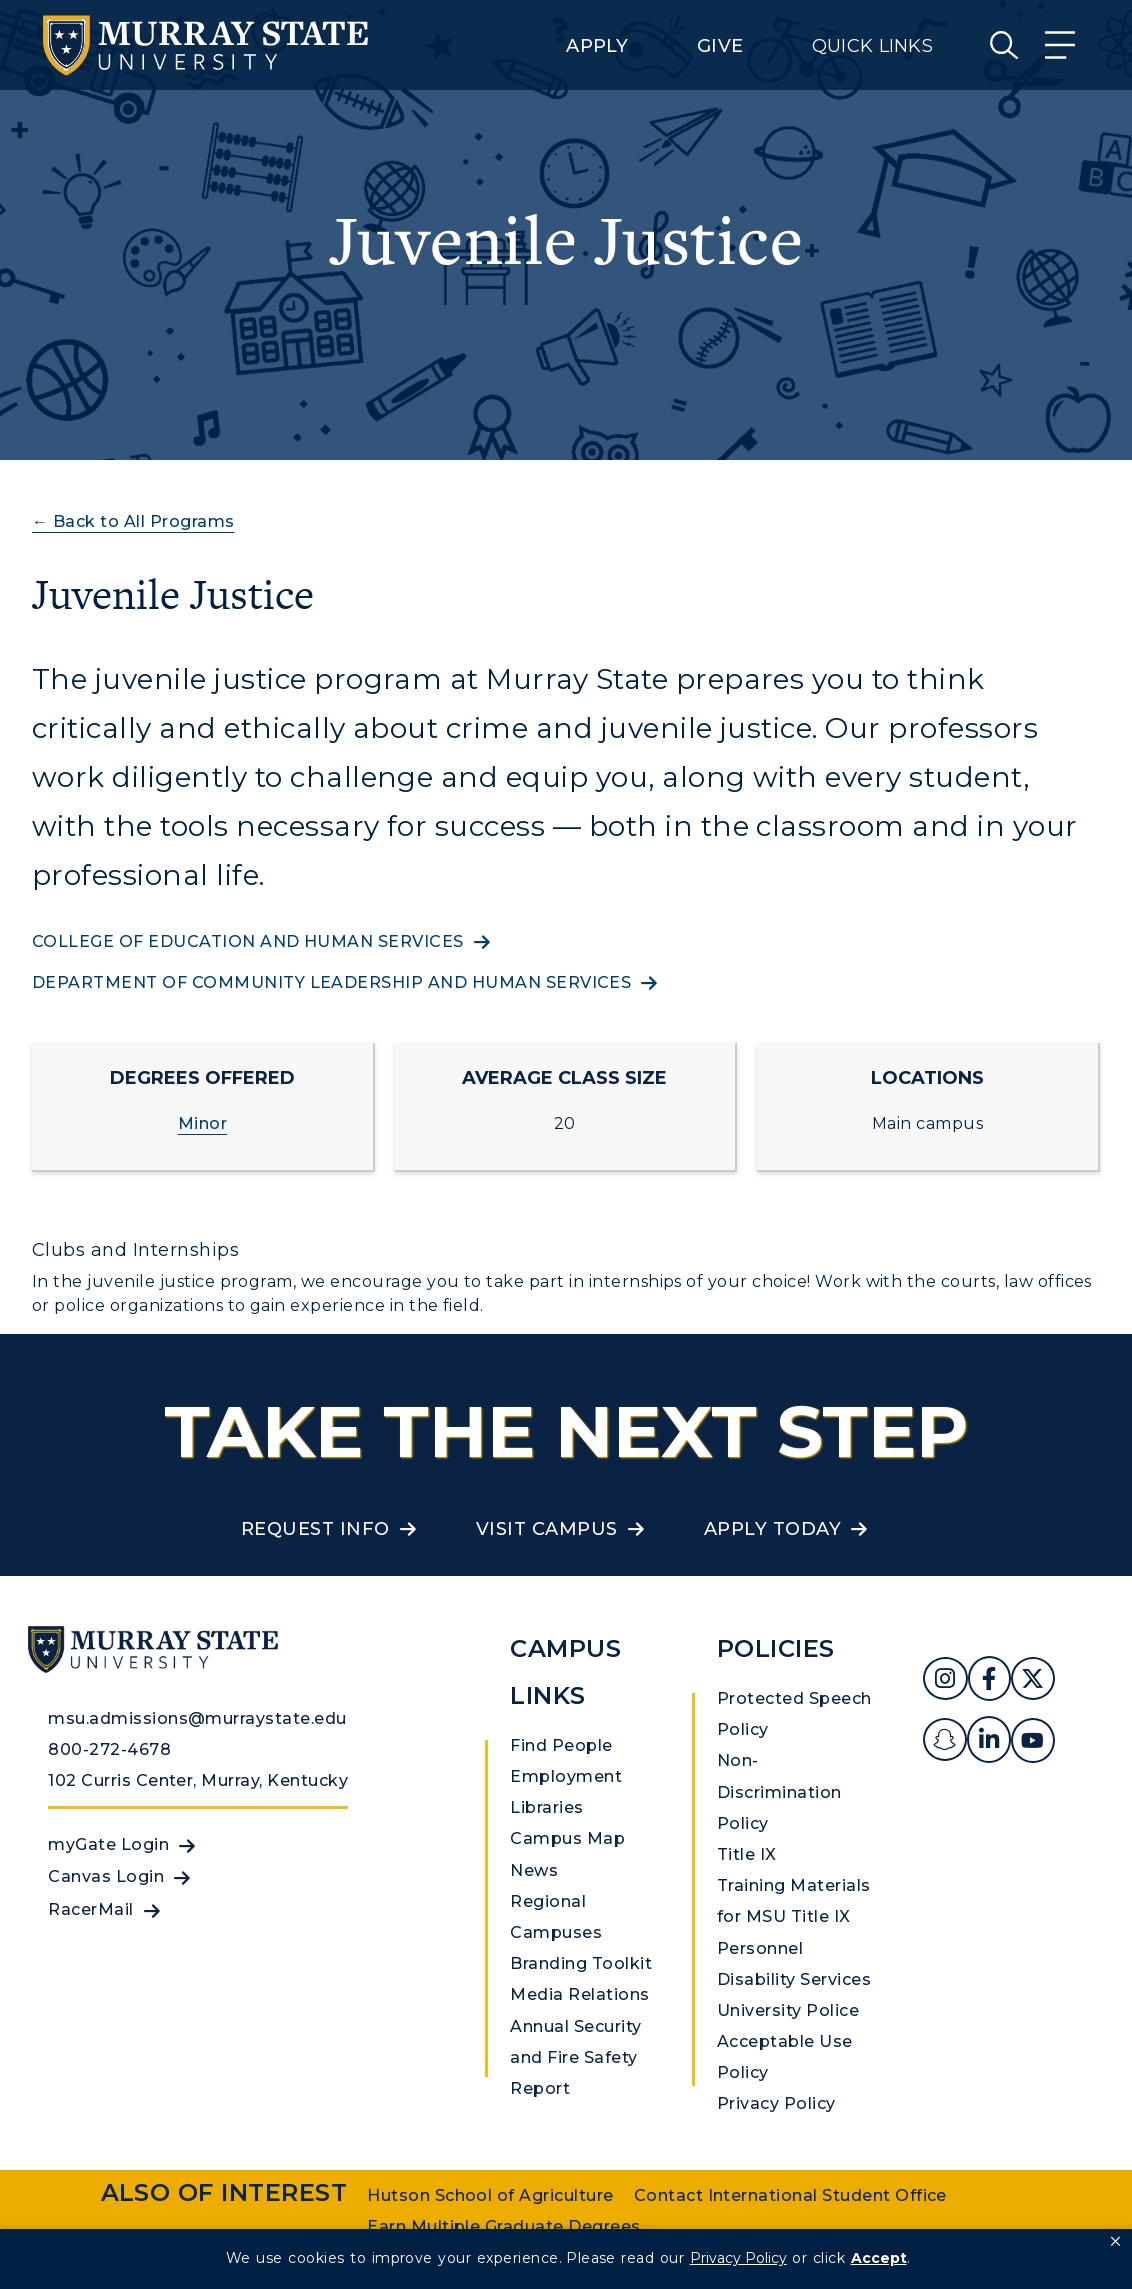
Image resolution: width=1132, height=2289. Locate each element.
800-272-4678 (109, 1749)
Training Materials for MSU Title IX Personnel (794, 1916)
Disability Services (794, 1979)
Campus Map (567, 1838)
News (534, 1870)
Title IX (747, 1854)
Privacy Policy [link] (738, 2258)
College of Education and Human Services (248, 941)
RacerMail (90, 1909)
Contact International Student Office (790, 2195)
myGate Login (108, 1844)
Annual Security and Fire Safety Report (575, 2057)
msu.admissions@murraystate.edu (197, 1718)
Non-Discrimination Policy (779, 1791)
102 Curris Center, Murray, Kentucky (198, 1780)
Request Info (315, 1529)
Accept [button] (879, 2258)
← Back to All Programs (133, 521)
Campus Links (565, 1672)
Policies (776, 1648)
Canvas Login (106, 1876)
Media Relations (579, 1994)
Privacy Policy (776, 2103)
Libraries (546, 1807)
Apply (597, 46)
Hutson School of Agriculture (490, 2195)
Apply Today (772, 1529)
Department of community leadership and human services (331, 982)
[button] (1115, 2242)
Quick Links (872, 46)
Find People (561, 1745)
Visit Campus (547, 1529)
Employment (566, 1776)
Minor (202, 1123)
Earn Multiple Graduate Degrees (503, 2226)
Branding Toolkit (581, 1963)
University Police (788, 2010)
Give (720, 46)
